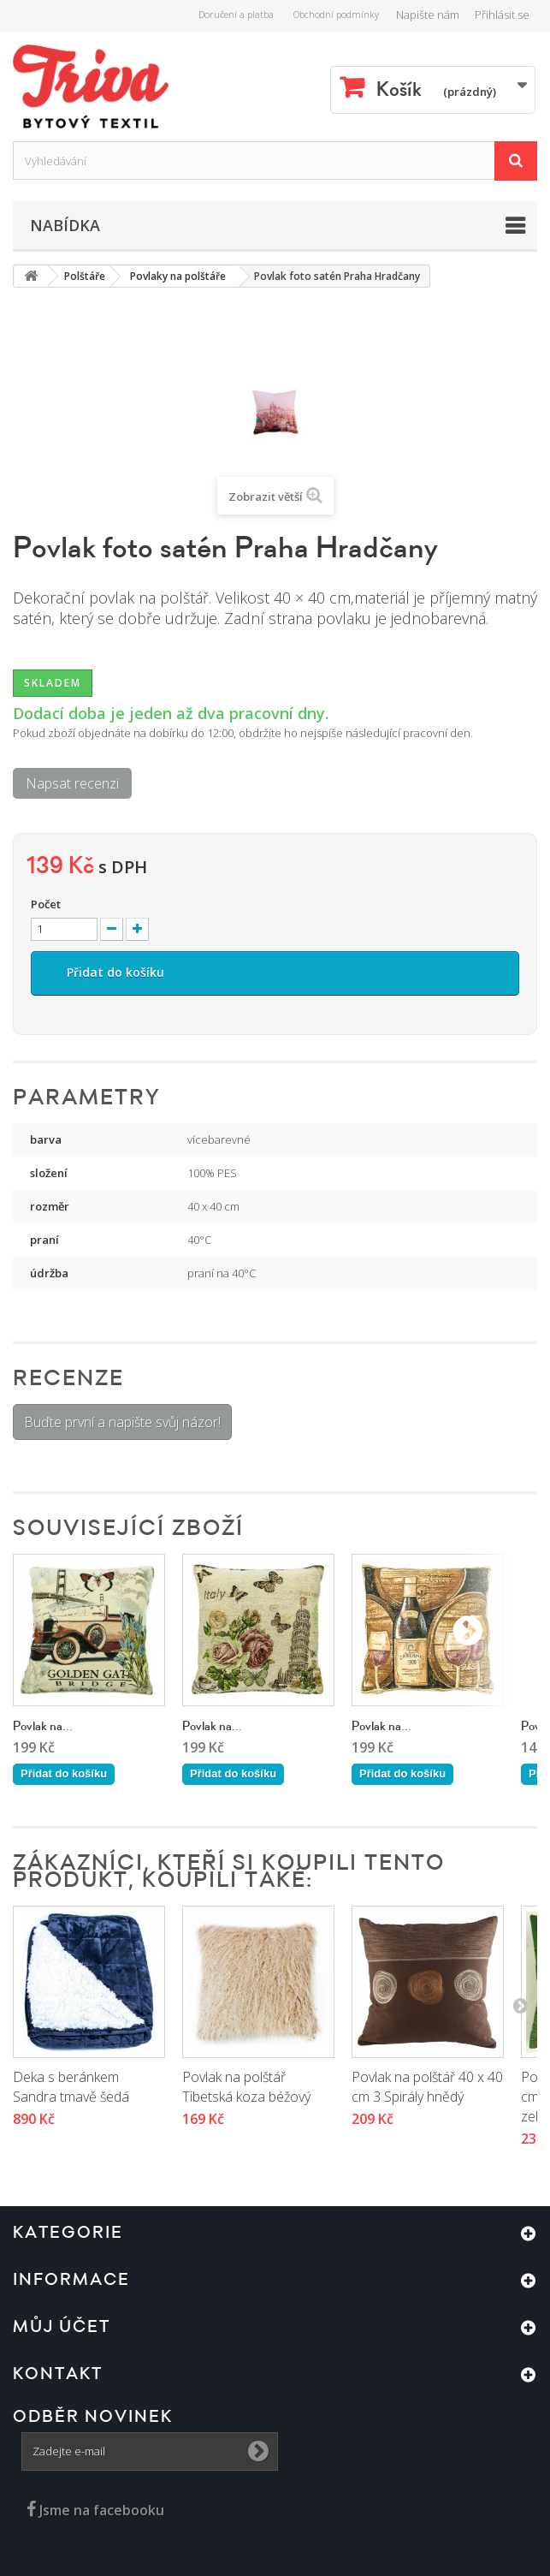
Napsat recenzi (72, 783)
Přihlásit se (502, 14)
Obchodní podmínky (336, 14)
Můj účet (61, 2327)
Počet (46, 904)
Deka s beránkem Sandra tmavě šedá (71, 2086)
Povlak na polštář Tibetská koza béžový (246, 2086)
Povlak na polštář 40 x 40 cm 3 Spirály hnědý (427, 2086)
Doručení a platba (236, 14)
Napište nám (427, 14)
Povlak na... (43, 1726)
